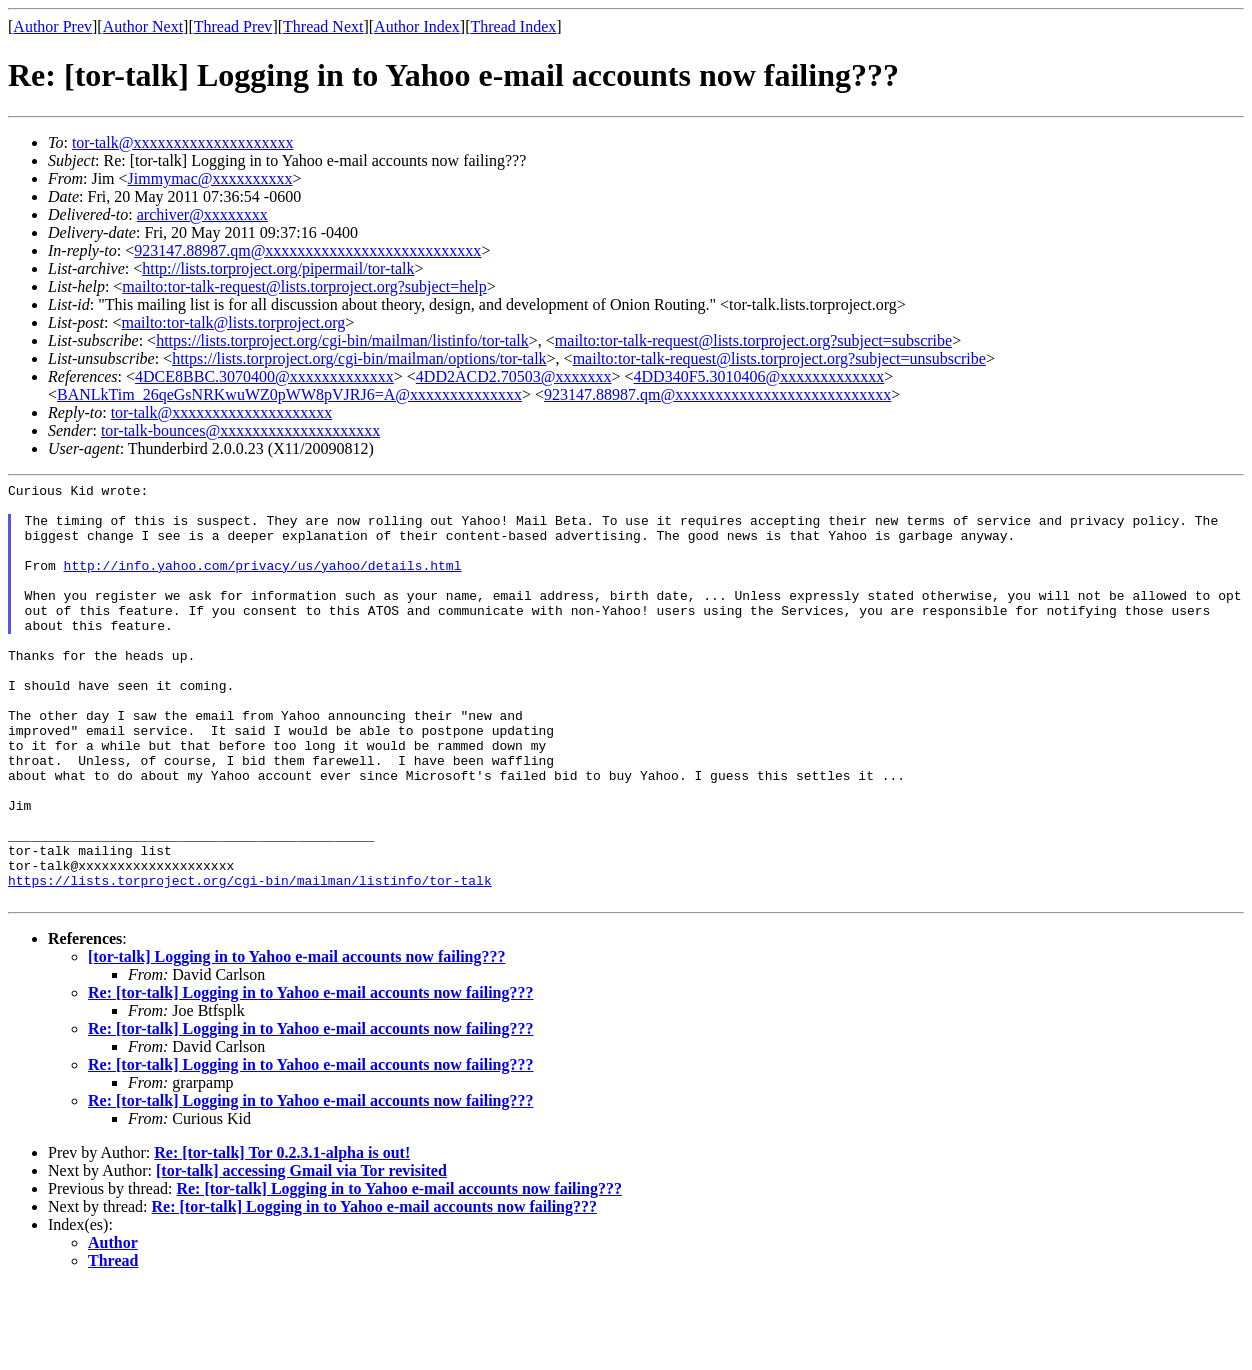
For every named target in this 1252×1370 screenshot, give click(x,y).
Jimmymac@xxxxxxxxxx (210, 178)
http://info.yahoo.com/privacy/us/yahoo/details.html (263, 583)
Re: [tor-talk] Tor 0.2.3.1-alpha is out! (282, 1236)
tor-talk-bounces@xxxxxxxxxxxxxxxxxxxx (240, 430)
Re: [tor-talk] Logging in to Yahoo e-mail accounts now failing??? (310, 1076)
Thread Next (323, 26)
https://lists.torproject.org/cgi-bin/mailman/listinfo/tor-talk (342, 340)
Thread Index (514, 26)
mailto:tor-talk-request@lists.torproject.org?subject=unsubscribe (779, 358)
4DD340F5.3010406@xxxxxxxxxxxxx (759, 376)
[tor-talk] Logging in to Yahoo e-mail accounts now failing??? (296, 1040)
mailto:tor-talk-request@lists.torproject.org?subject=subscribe (753, 340)
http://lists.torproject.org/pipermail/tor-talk (278, 268)
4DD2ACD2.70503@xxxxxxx (514, 376)
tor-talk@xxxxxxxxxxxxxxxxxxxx (183, 142)
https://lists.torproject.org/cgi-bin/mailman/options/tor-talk (359, 358)
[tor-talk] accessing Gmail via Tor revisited (301, 1254)
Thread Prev (233, 26)
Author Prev (52, 26)
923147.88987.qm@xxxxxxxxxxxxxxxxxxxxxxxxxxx (307, 250)
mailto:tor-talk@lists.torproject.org (233, 322)
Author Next (143, 26)
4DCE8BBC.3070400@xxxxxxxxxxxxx (264, 376)
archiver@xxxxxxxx (202, 214)
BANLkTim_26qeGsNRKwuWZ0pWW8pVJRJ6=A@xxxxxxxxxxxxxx (289, 394)
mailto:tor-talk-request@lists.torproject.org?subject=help (304, 286)
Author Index (417, 26)
